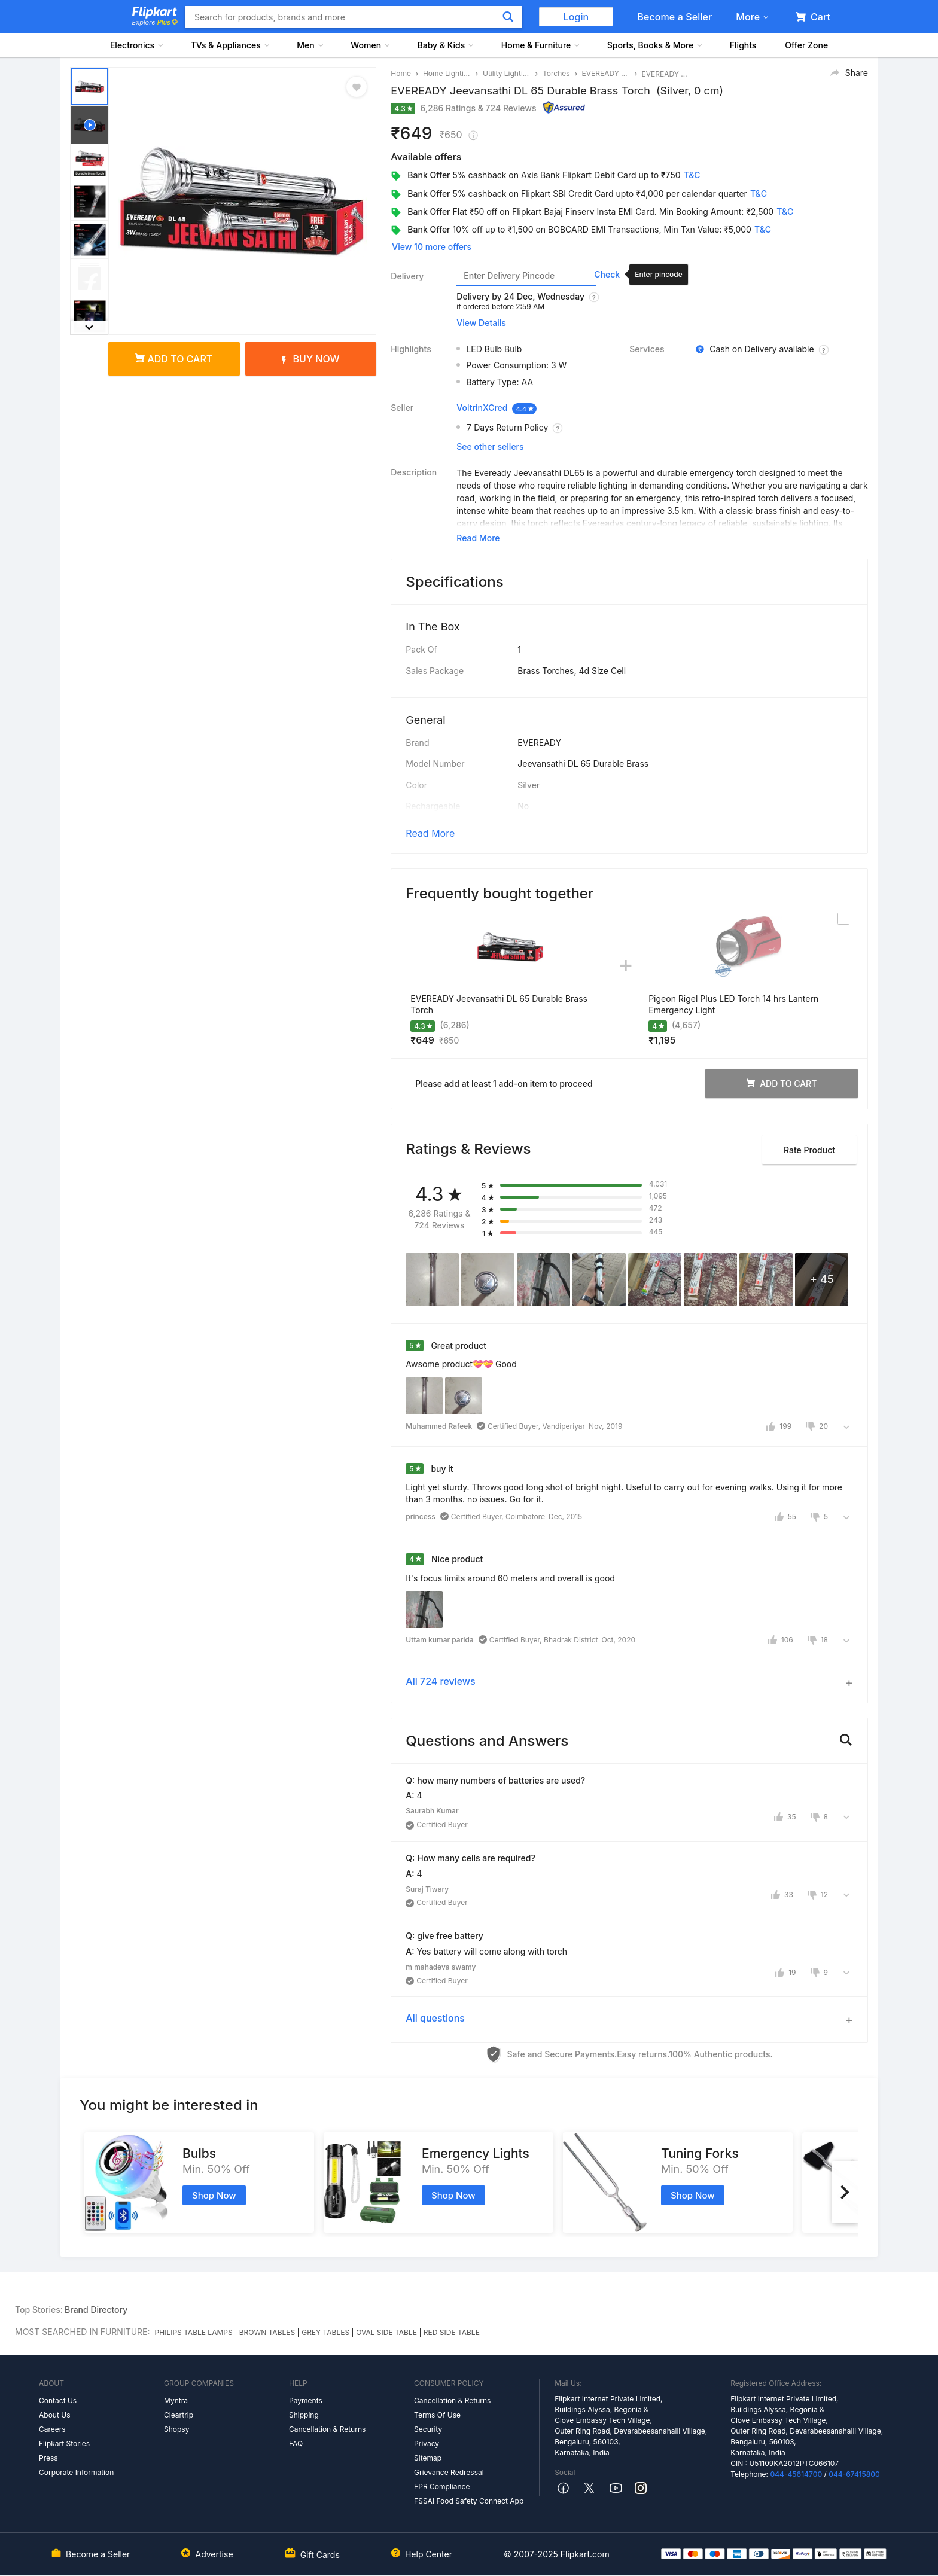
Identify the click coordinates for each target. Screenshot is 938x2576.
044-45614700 (796, 2474)
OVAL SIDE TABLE (386, 2332)
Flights (743, 45)
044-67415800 (854, 2474)
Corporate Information (76, 2472)
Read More (430, 833)
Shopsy (176, 2429)
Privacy (426, 2443)
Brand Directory (96, 2309)
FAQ (296, 2443)
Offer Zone (806, 45)
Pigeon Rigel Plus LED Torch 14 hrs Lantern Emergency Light (733, 1004)
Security (428, 2429)
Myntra (176, 2400)
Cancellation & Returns (327, 2429)
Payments (305, 2400)
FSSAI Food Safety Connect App (468, 2500)
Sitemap (427, 2457)
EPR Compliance (442, 2486)
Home (401, 73)
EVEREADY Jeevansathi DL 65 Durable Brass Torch (498, 1004)
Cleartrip (178, 2414)
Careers (52, 2429)
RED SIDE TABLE (452, 2332)
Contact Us (58, 2400)
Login (576, 17)
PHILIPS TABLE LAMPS (194, 2332)
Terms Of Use (437, 2414)
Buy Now (310, 359)
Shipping (304, 2414)
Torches (556, 73)
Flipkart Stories (64, 2443)
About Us (54, 2414)
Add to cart (173, 359)
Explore (155, 22)
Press (48, 2457)
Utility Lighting (507, 73)
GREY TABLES (325, 2332)
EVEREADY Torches (606, 73)
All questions (435, 2018)
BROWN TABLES (267, 2332)
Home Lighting (447, 73)
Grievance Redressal (449, 2472)
